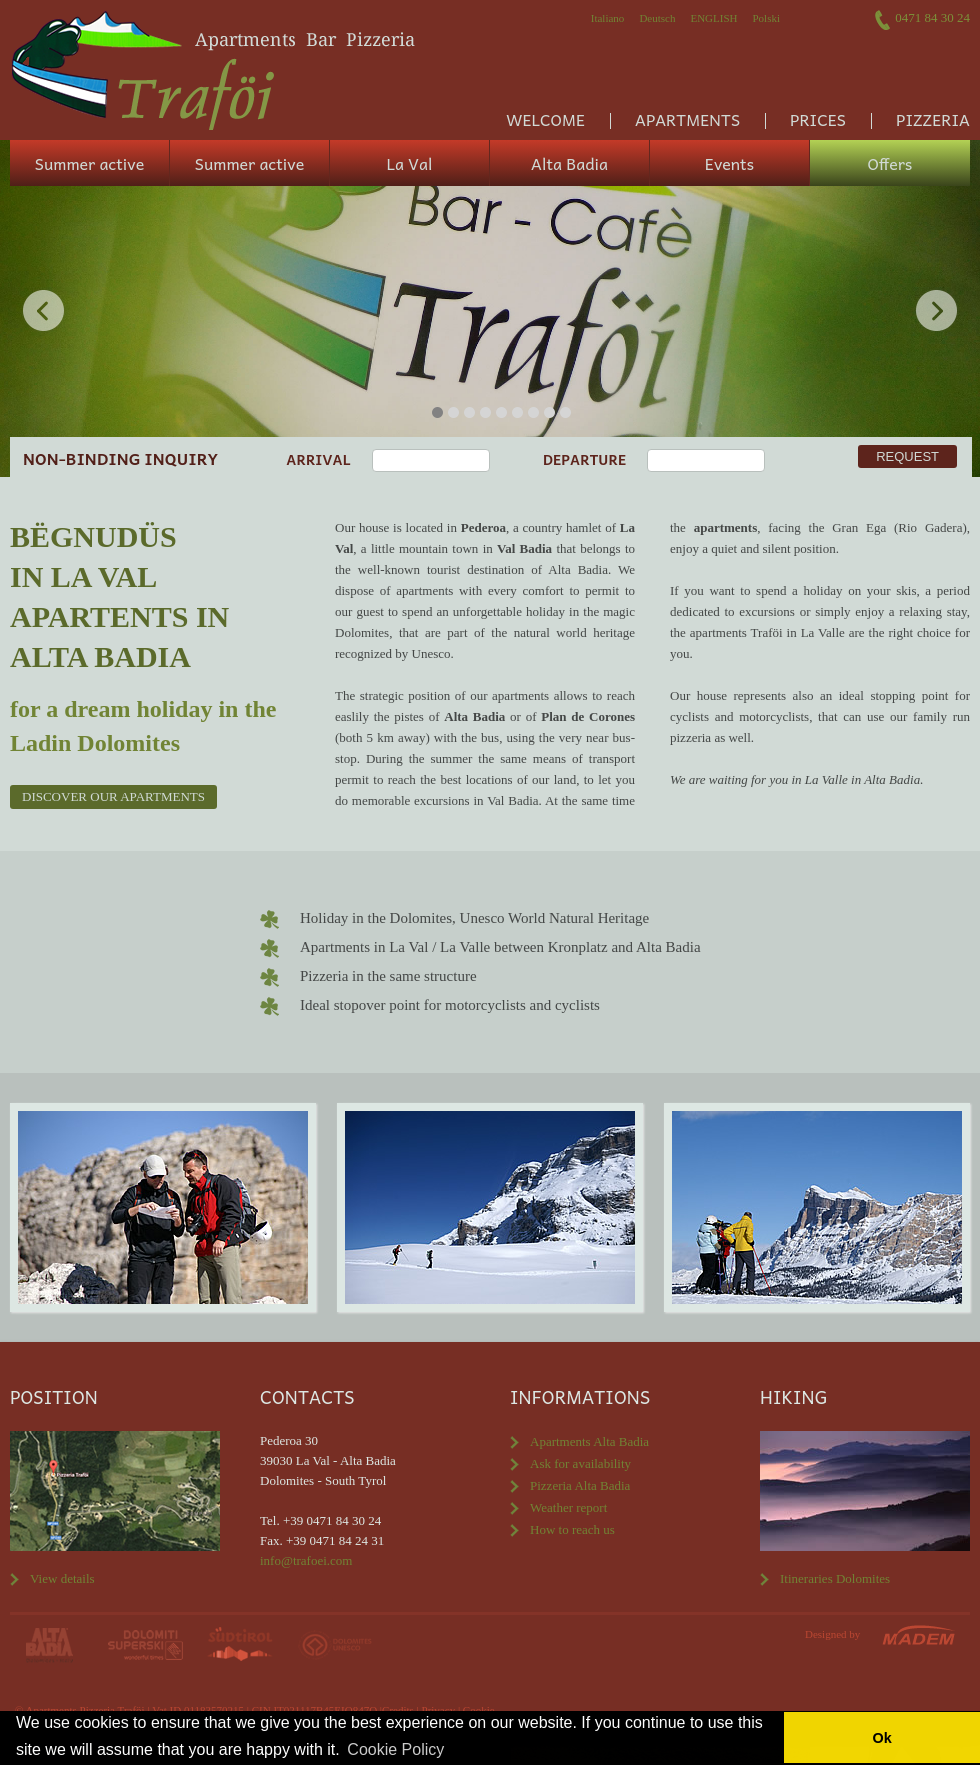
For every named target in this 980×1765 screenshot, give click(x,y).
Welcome (545, 119)
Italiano (608, 18)
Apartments (687, 119)
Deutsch (657, 18)
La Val (410, 163)
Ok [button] (881, 1738)
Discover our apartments (113, 796)
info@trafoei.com (306, 1560)
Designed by (832, 1634)
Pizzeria (933, 119)
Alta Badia (569, 163)
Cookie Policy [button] (395, 1749)
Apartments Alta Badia (589, 1441)
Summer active (89, 163)
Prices (818, 119)
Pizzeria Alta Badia (580, 1485)
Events (729, 163)
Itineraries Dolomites (835, 1578)
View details (62, 1578)
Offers (890, 163)
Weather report (568, 1507)
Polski (766, 18)
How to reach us (572, 1529)
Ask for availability (580, 1463)
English (713, 18)
